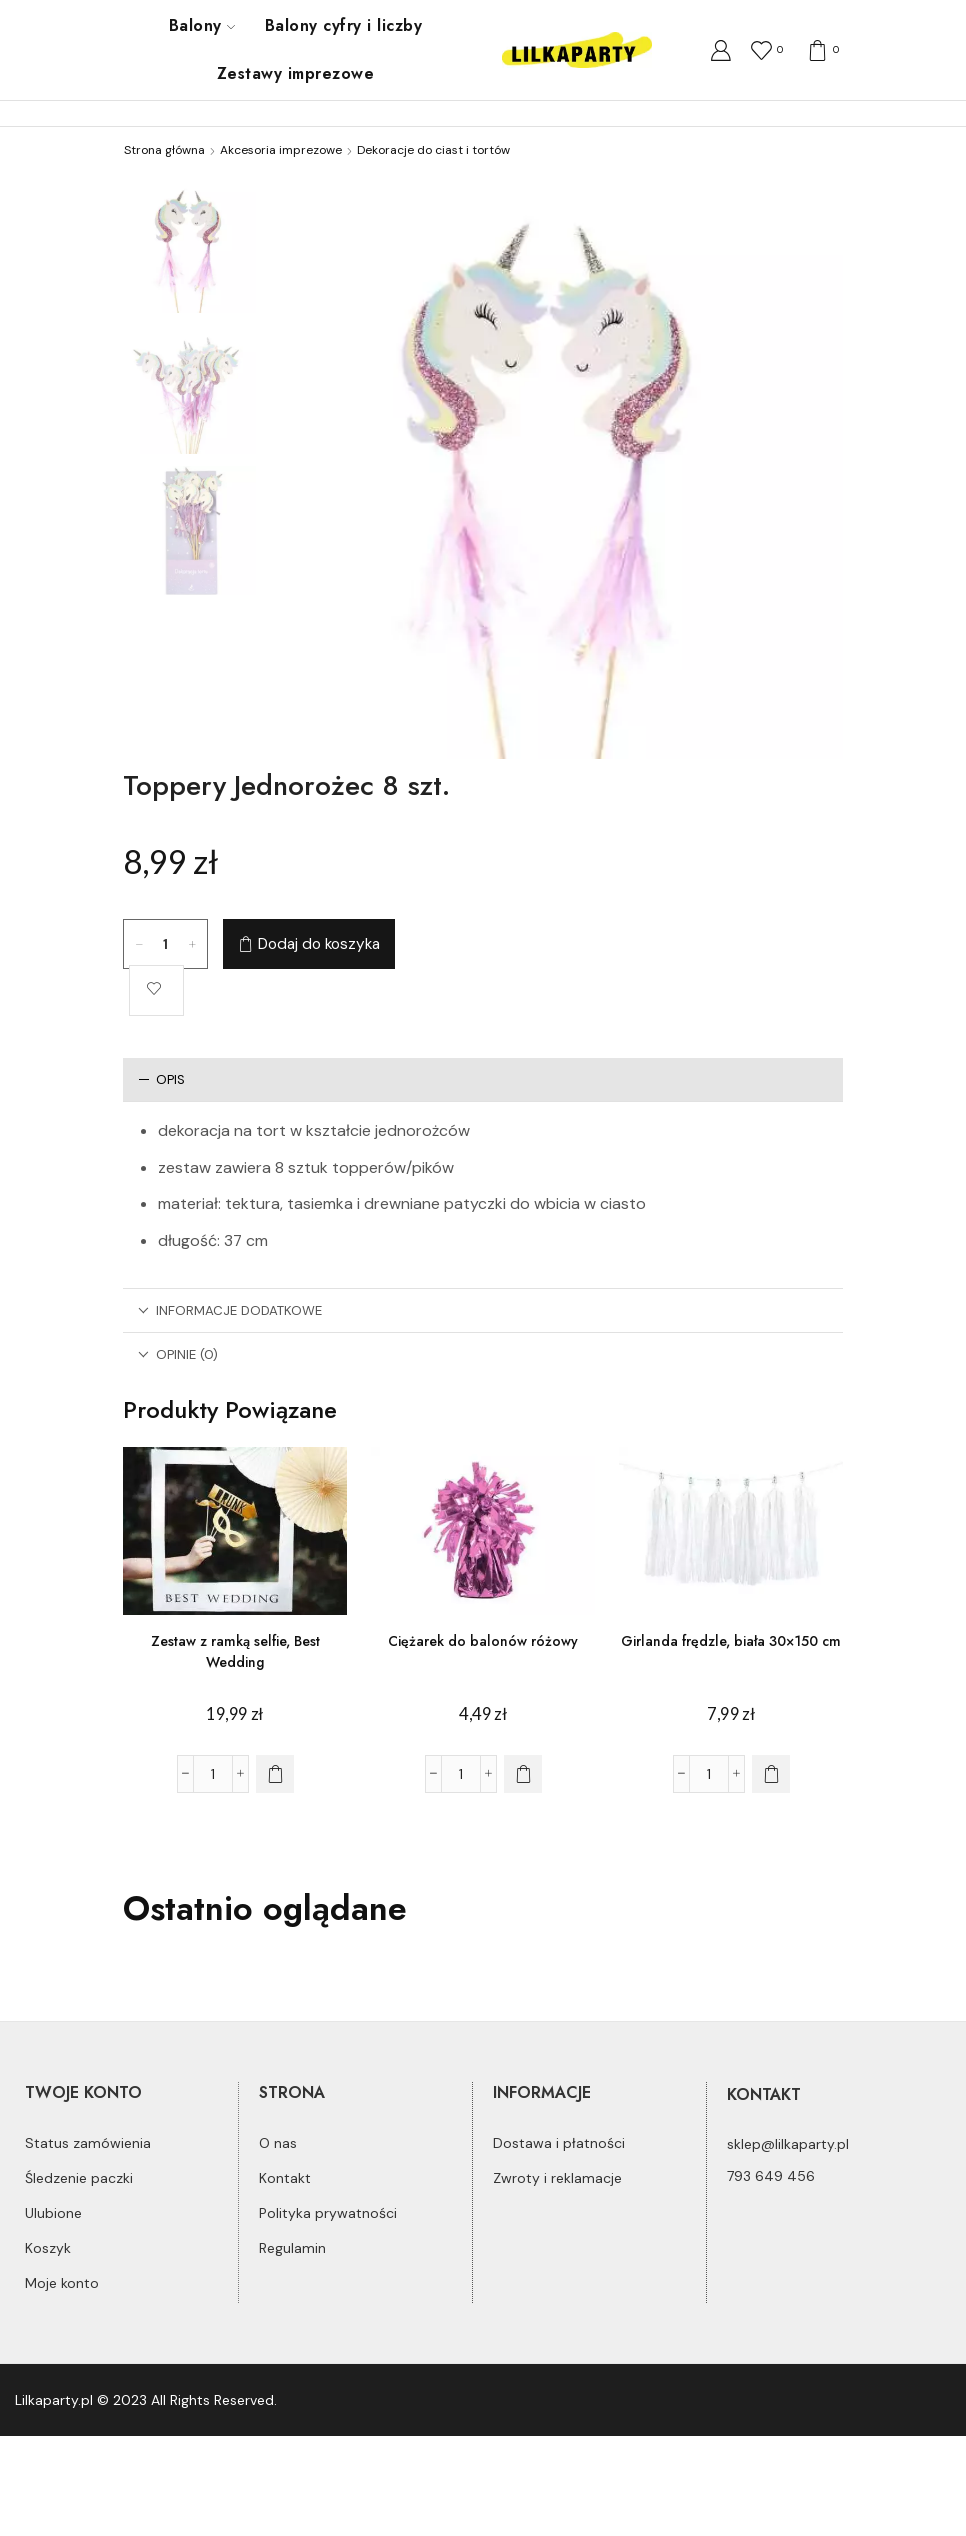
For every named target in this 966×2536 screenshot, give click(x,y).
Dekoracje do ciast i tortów (433, 150)
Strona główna (164, 150)
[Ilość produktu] (166, 944)
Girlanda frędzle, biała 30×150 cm (731, 1641)
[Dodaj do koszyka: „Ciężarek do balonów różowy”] (523, 1774)
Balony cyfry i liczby (343, 25)
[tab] (483, 1079)
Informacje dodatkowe (230, 1310)
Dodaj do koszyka (319, 944)
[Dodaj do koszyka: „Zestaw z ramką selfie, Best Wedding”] (275, 1774)
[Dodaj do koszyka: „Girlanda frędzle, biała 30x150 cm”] (771, 1774)
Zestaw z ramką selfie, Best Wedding (235, 1651)
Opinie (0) (178, 1354)
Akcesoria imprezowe (281, 150)
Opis (161, 1079)
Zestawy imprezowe (295, 73)
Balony (202, 25)
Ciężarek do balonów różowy (483, 1641)
